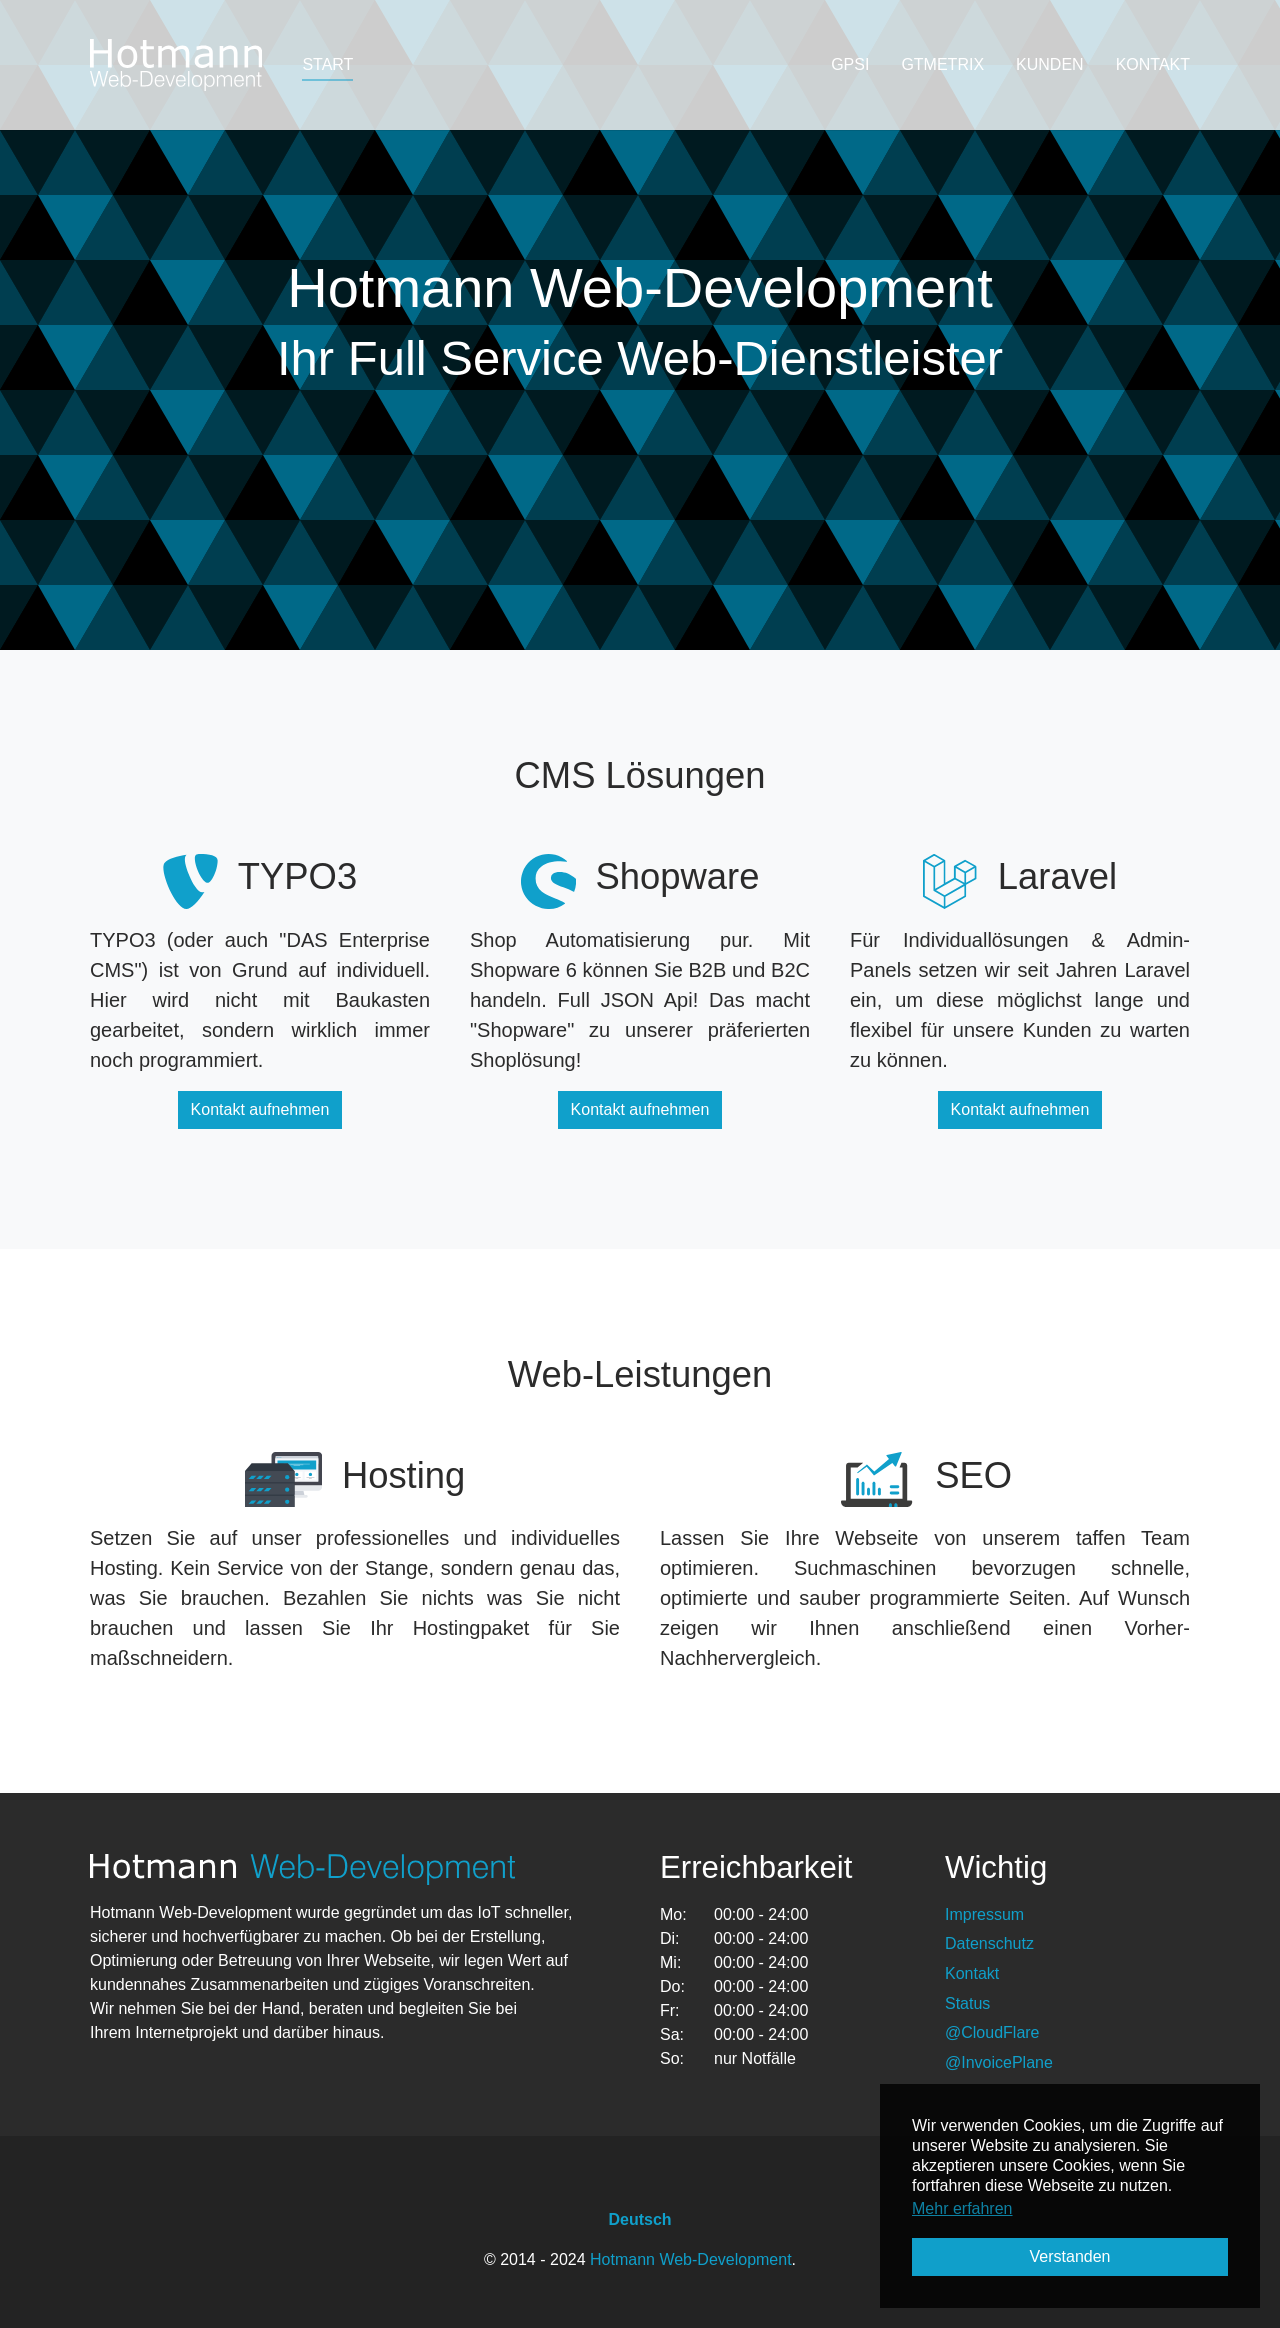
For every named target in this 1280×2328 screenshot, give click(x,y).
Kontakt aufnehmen (260, 1109)
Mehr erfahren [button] (962, 2208)
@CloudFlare (992, 2032)
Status (967, 2003)
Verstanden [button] (1070, 2256)
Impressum (984, 1914)
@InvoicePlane (999, 2062)
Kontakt (972, 1973)
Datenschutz (989, 1943)
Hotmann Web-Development (691, 2259)
